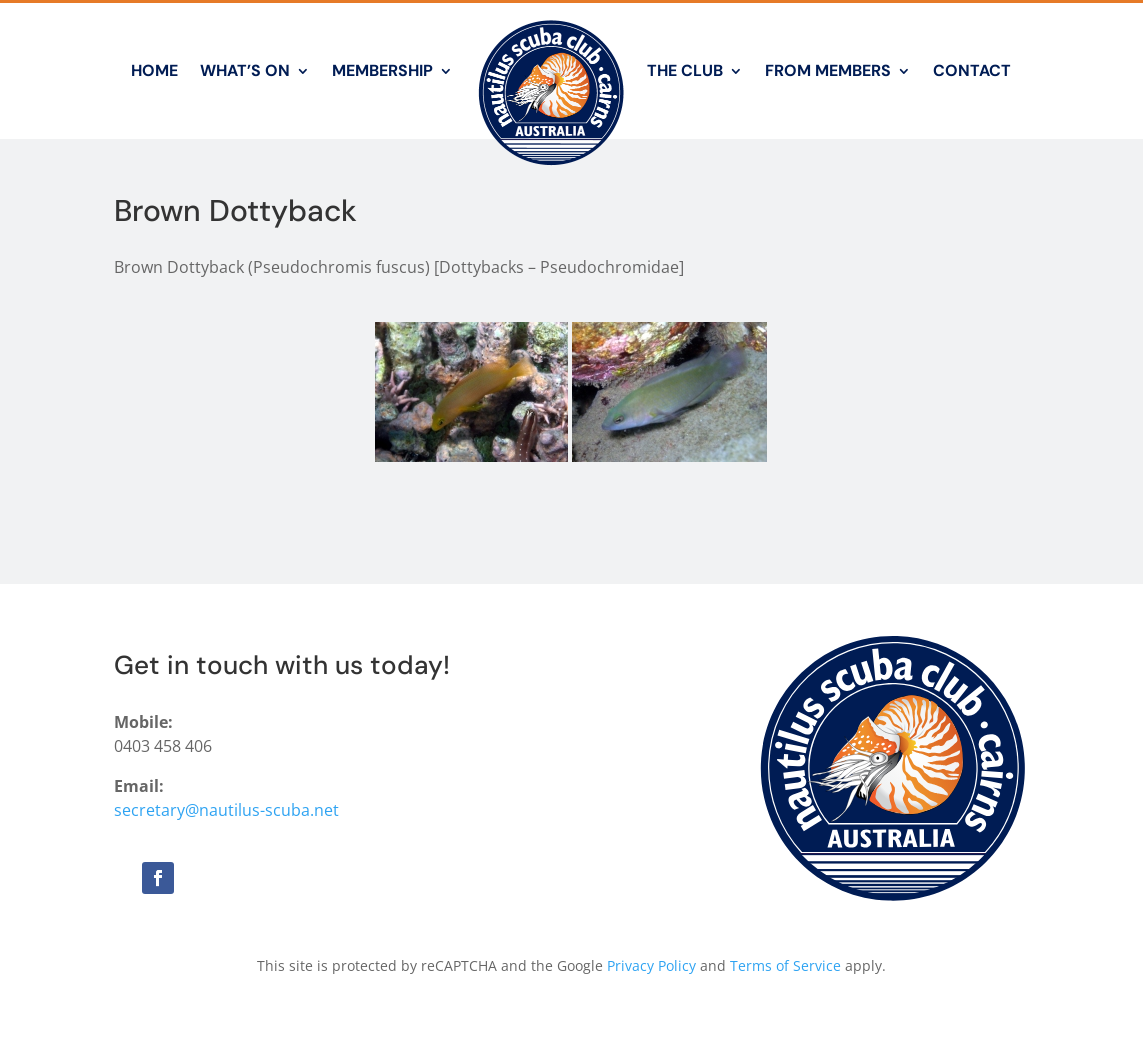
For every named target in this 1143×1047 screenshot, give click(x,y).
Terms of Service (785, 965)
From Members (828, 70)
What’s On (245, 70)
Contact (972, 70)
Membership (382, 70)
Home (154, 70)
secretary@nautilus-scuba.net (226, 810)
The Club (685, 70)
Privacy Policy (651, 965)
